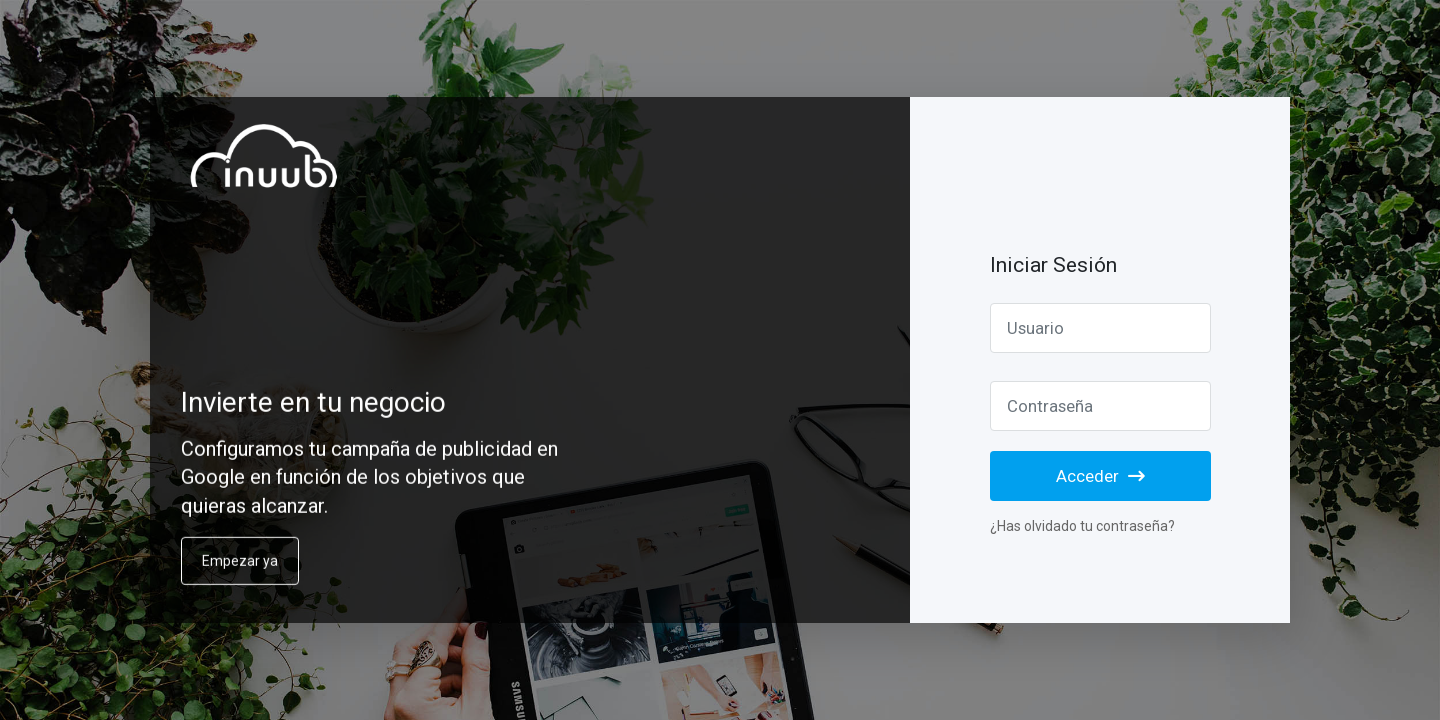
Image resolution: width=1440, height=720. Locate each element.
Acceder (1100, 476)
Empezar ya (240, 569)
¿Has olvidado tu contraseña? (1082, 526)
